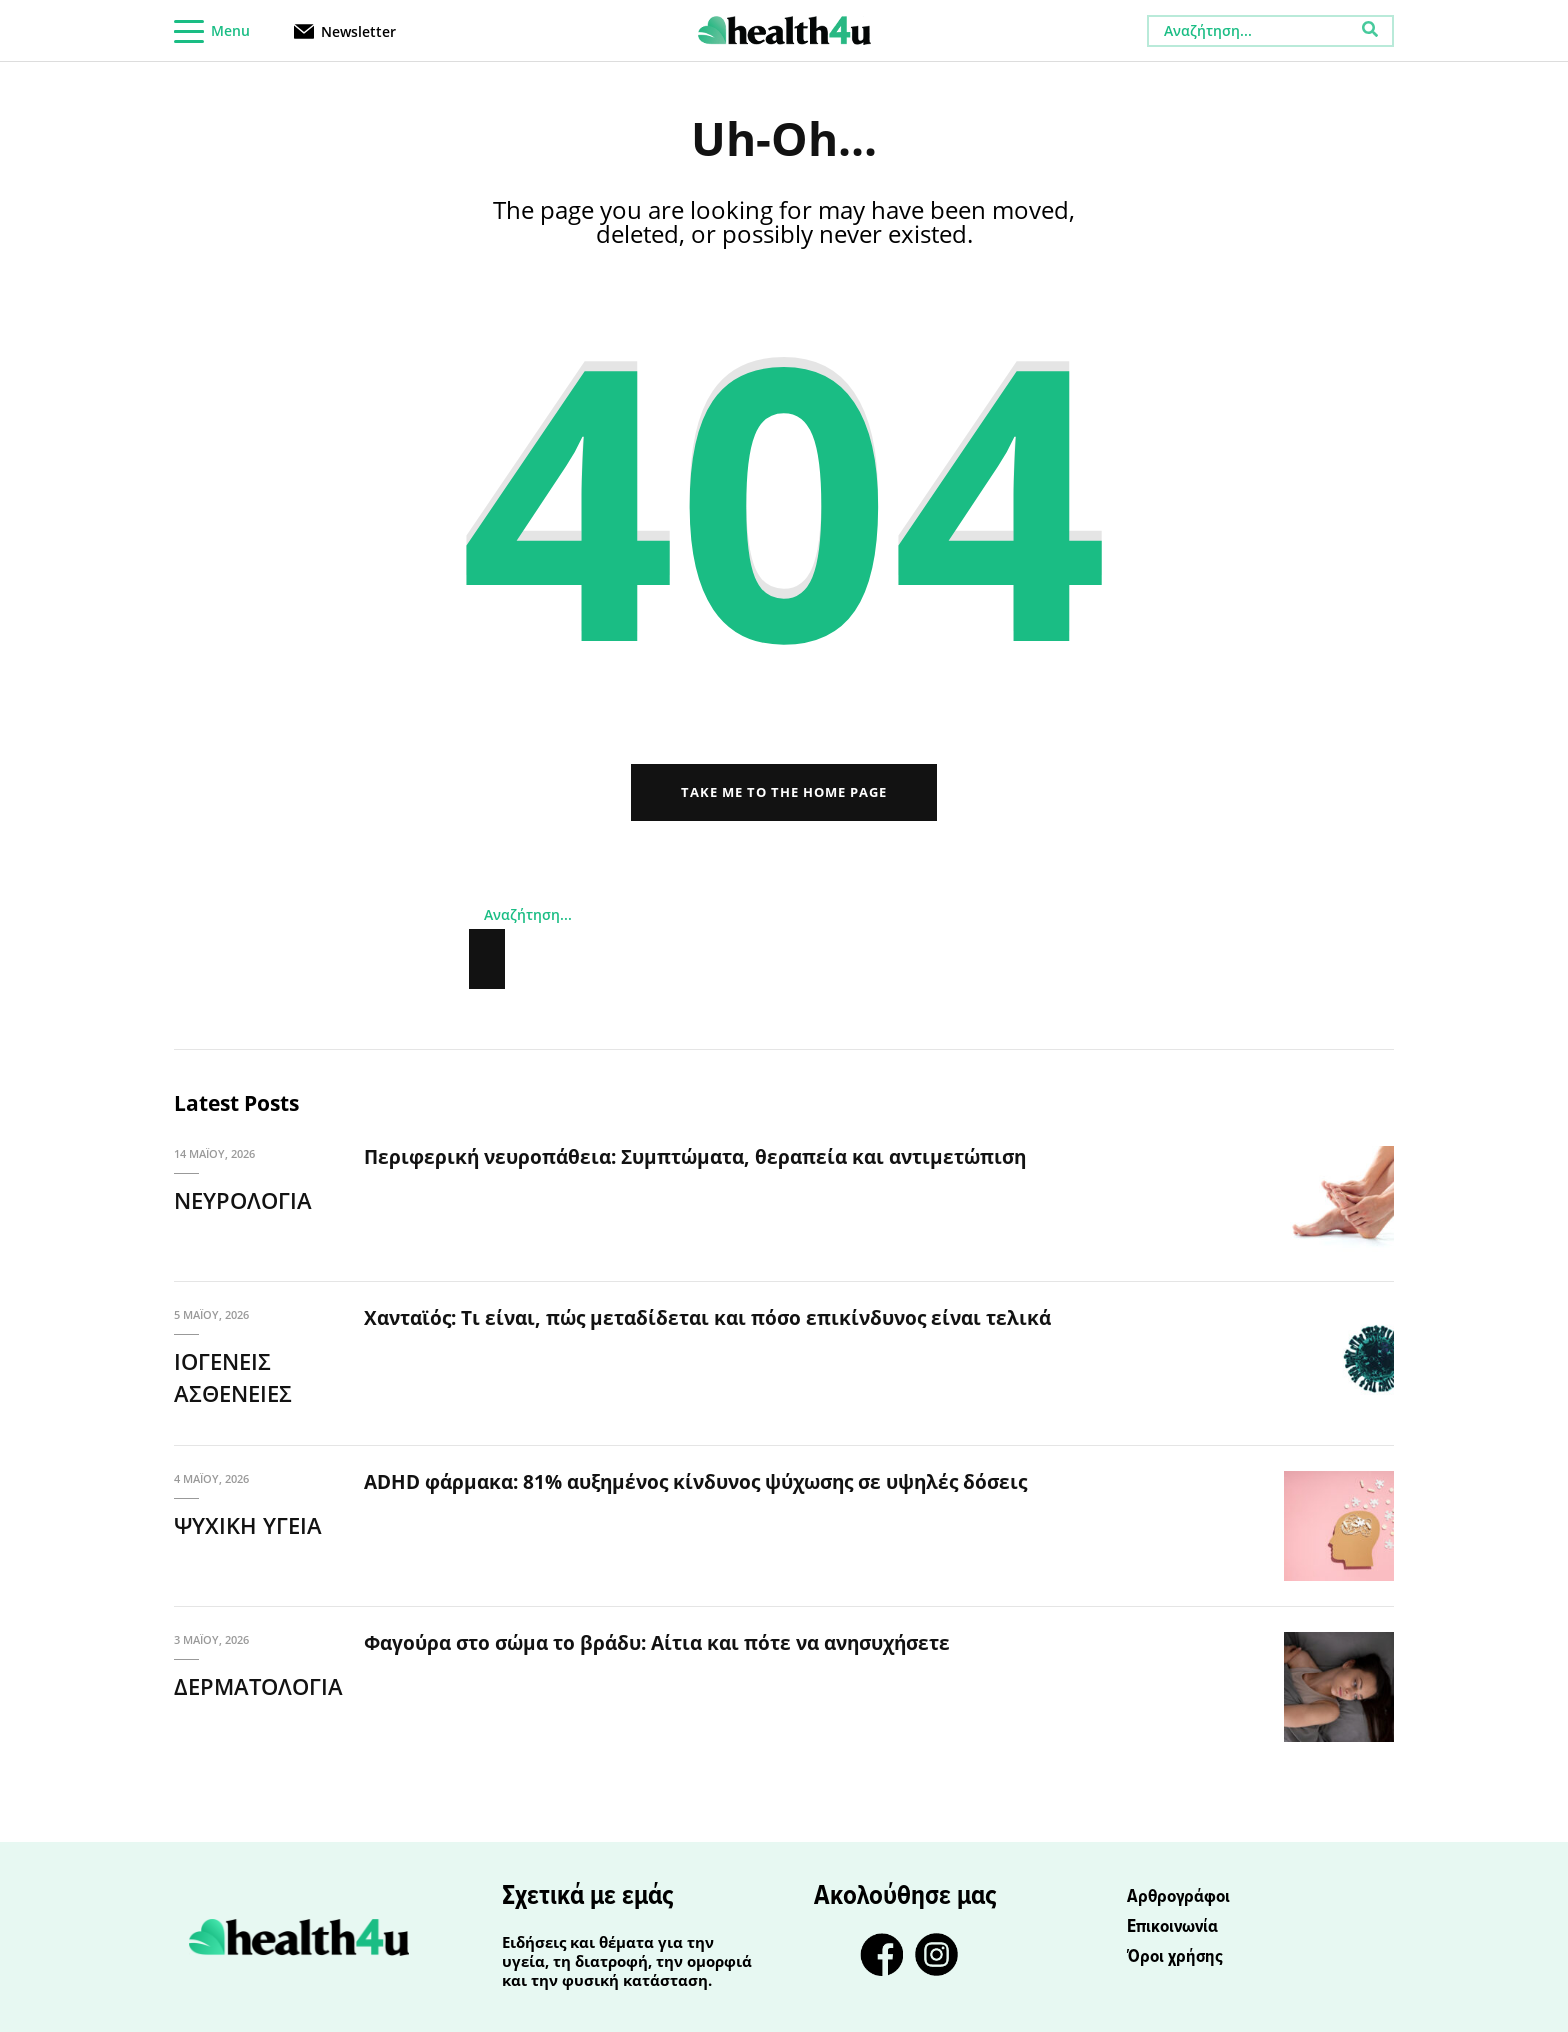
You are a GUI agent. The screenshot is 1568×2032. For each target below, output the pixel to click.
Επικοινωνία (1172, 1927)
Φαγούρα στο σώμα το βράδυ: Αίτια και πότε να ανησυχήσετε (657, 1643)
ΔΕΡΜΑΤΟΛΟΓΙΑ (258, 1686)
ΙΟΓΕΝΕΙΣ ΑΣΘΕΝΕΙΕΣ (233, 1377)
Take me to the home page (784, 792)
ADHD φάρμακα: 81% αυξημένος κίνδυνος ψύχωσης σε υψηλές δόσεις (695, 1482)
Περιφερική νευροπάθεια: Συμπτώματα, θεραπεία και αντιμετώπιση (695, 1157)
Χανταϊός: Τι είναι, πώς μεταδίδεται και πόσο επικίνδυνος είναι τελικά (707, 1318)
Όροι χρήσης (1175, 1957)
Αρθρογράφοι (1178, 1897)
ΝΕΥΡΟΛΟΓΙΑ (243, 1200)
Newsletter (358, 30)
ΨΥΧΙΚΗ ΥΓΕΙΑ (248, 1525)
